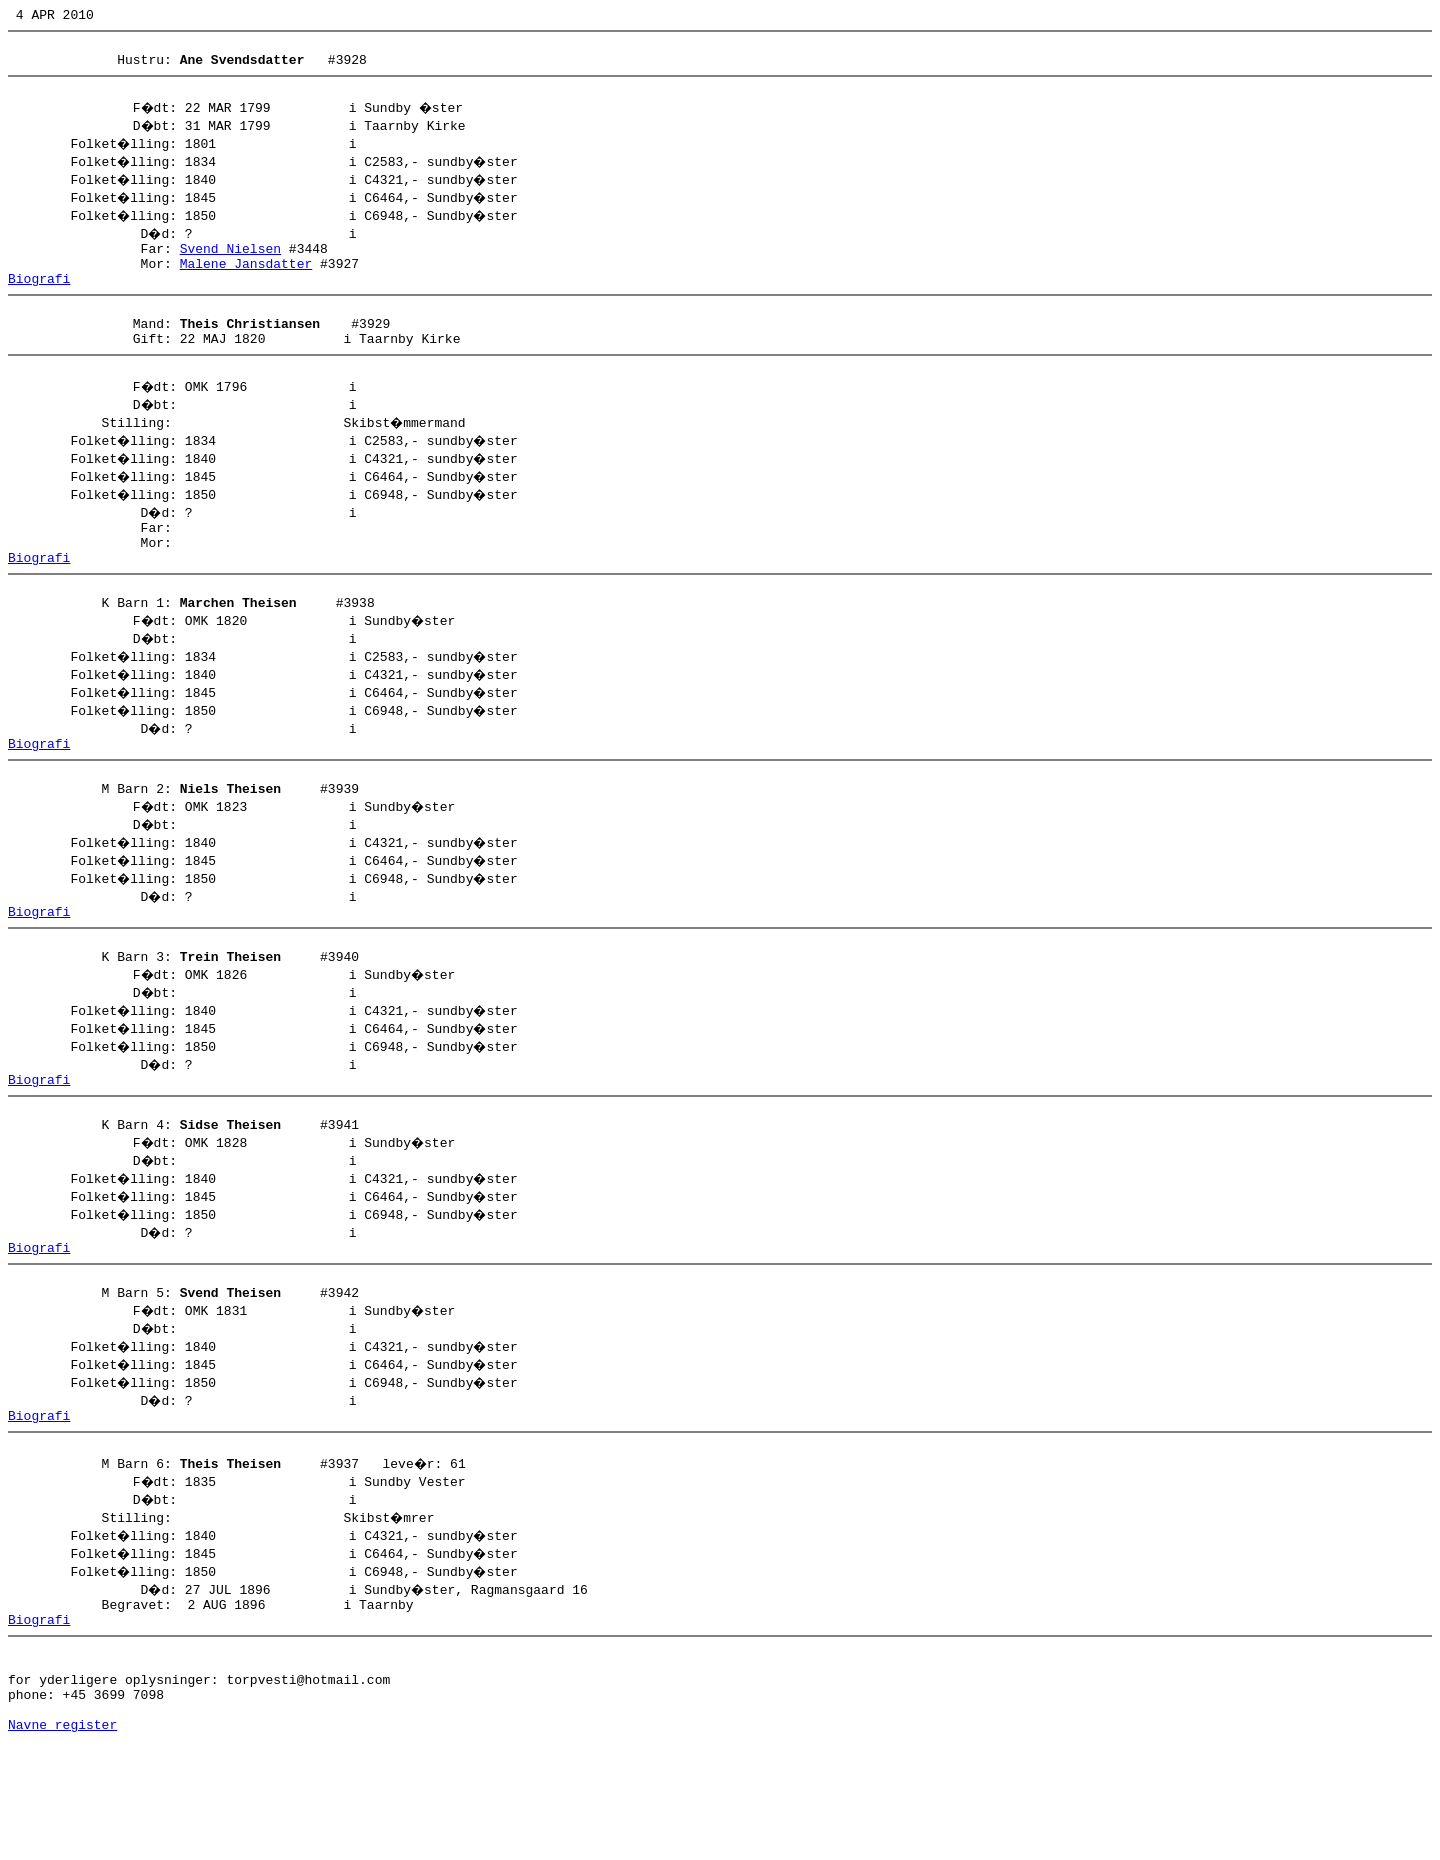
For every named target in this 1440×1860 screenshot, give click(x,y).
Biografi (39, 299)
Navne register (62, 1838)
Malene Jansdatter (246, 281)
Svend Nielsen (230, 263)
